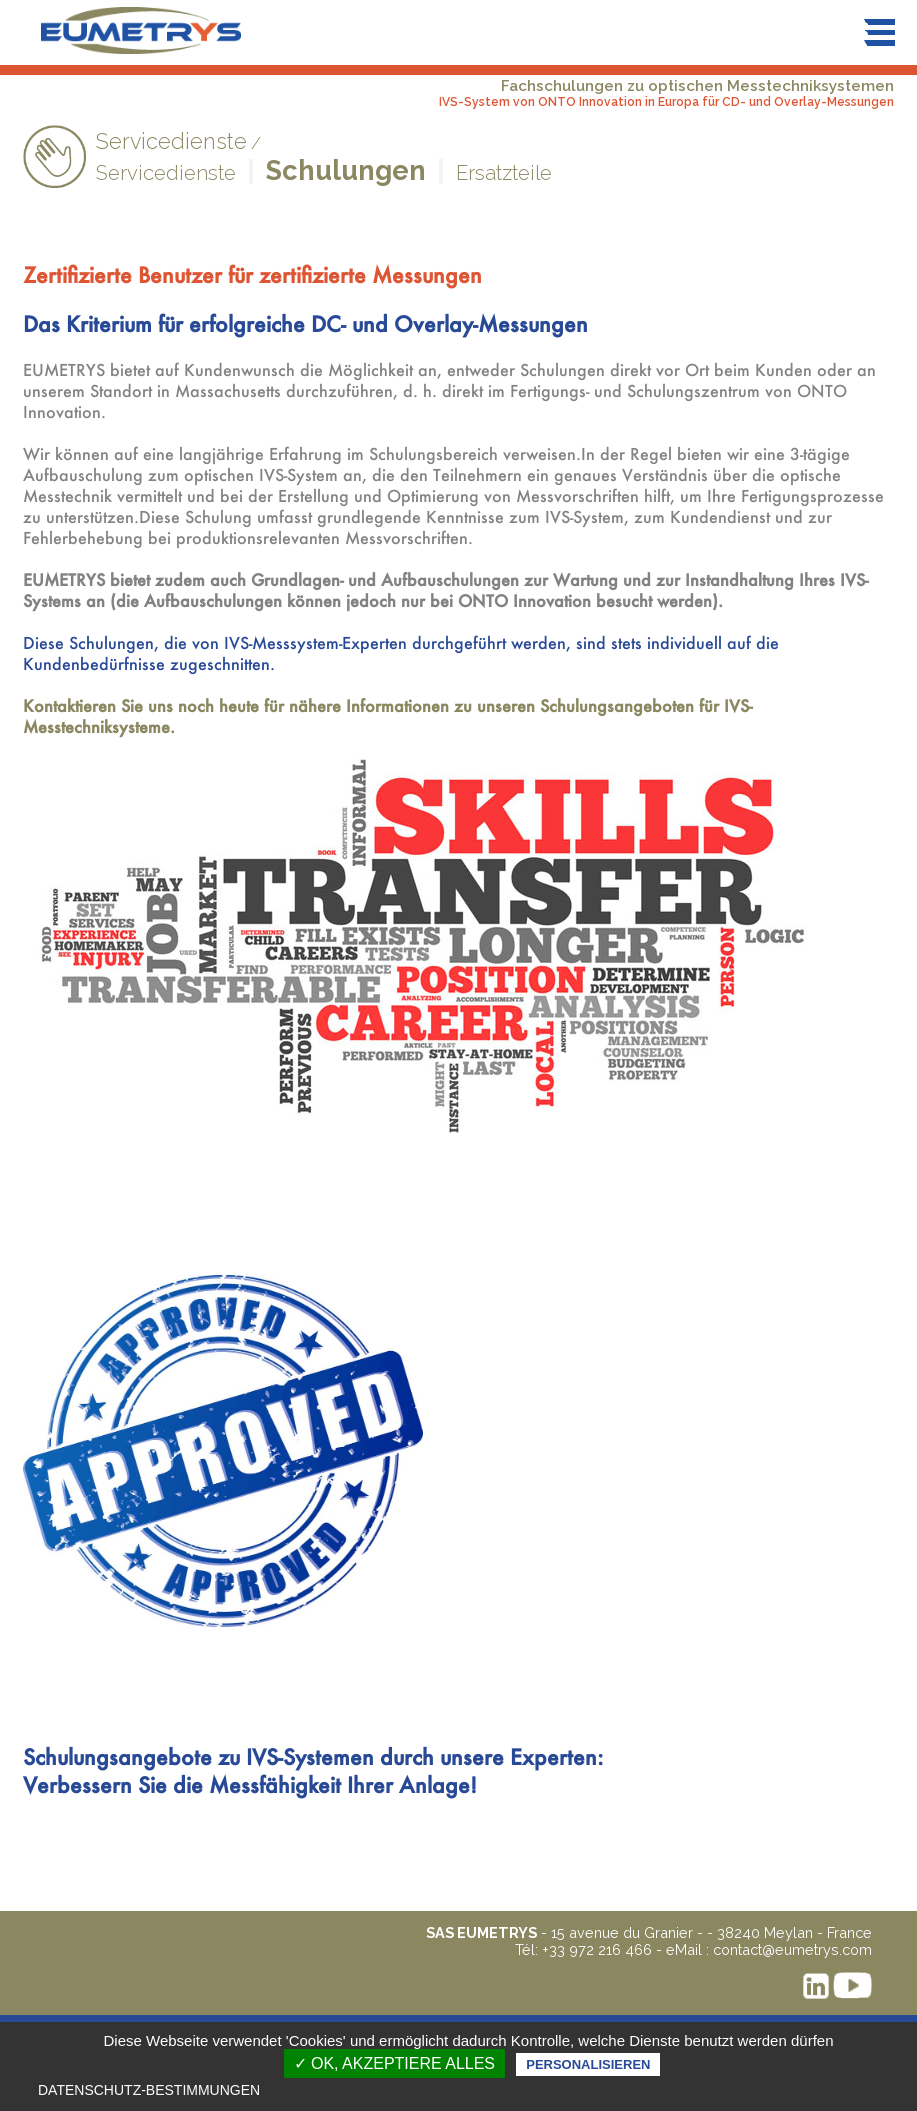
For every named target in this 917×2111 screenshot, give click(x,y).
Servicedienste (166, 173)
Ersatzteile (504, 173)
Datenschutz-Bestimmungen (149, 2090)
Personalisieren (588, 2064)
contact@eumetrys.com (792, 1949)
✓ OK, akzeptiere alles (395, 2063)
